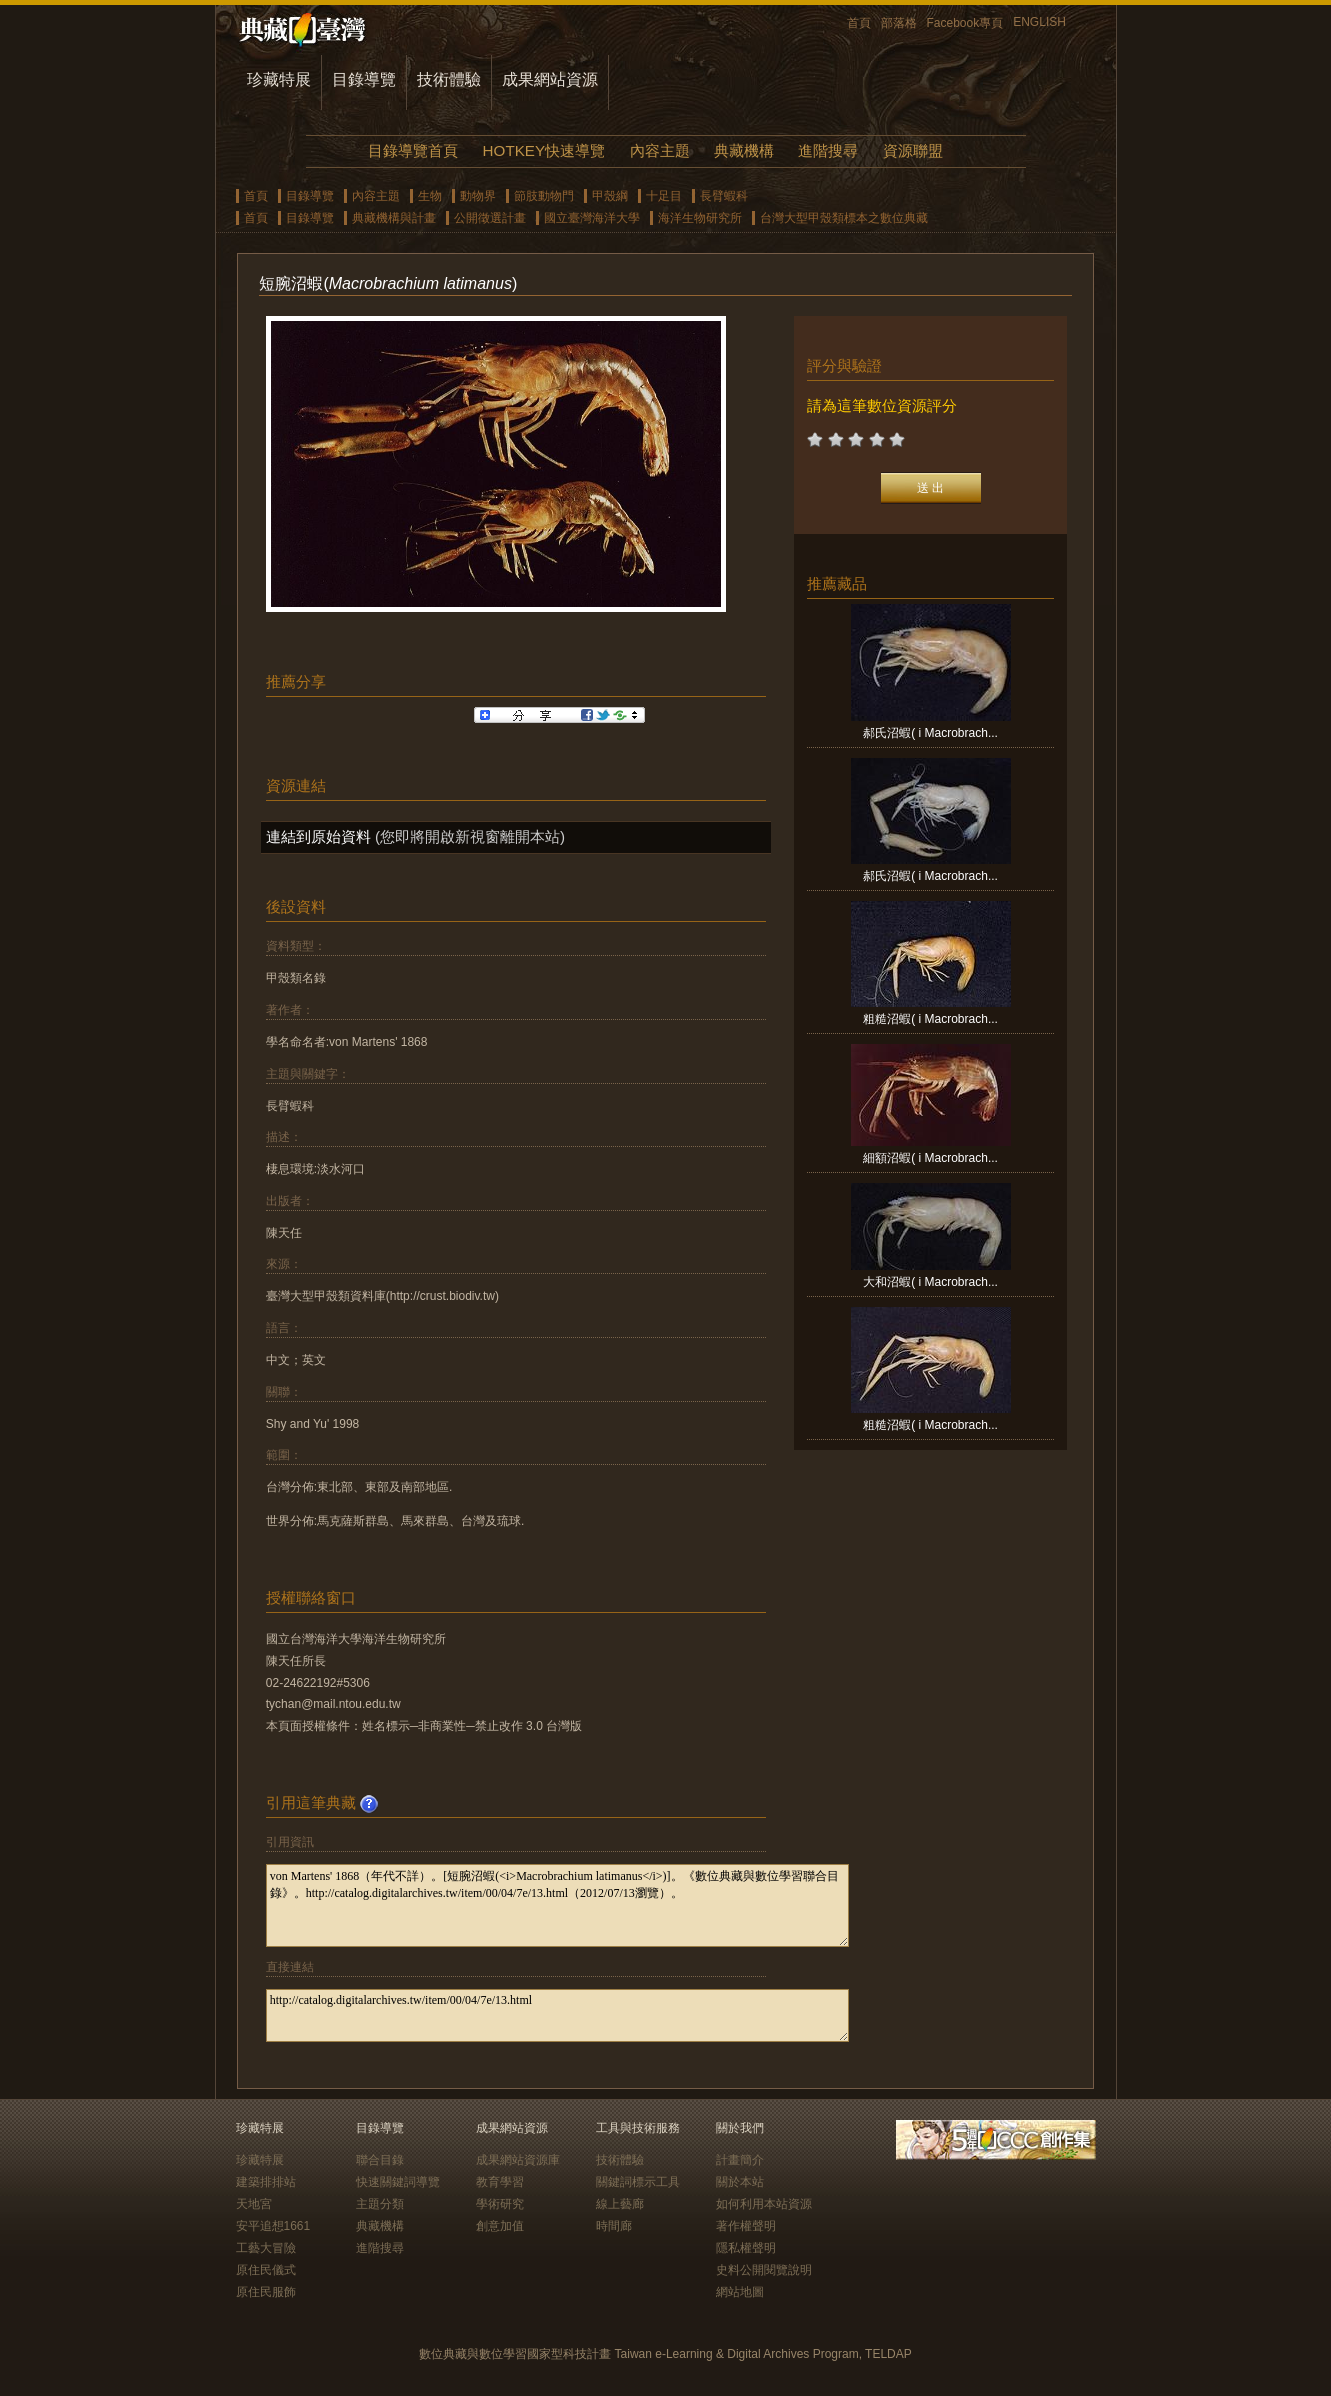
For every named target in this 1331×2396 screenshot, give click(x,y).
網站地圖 (740, 2292)
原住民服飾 (266, 2292)
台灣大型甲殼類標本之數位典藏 (844, 218)
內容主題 (660, 150)
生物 (430, 196)
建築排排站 (266, 2182)
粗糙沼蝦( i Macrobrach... (930, 1019)
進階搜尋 (828, 150)
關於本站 (740, 2182)
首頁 (859, 23)
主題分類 (380, 2204)
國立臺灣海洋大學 (592, 218)
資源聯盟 (913, 150)
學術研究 (500, 2204)
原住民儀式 (266, 2270)
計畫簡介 (740, 2160)
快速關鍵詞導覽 (398, 2182)
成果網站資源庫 (518, 2160)
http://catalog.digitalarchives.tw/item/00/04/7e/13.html (557, 2015)
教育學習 (500, 2182)
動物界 (478, 196)
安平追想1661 (273, 2226)
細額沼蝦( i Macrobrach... (930, 1158)
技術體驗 (449, 79)
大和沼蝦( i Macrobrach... (930, 1282)
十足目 (664, 196)
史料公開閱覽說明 (764, 2270)
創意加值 (500, 2226)
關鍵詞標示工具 (638, 2182)
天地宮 (254, 2204)
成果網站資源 (550, 79)
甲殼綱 (610, 196)
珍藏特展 (279, 79)
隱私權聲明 (746, 2248)
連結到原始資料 (318, 836)
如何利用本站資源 (764, 2204)
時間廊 (614, 2226)
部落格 (899, 23)
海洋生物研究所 (700, 218)
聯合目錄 (380, 2160)
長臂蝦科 (724, 196)
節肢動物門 (544, 196)
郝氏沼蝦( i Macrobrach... (930, 733)
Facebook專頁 (965, 23)
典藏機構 (744, 150)
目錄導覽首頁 (413, 150)
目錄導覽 (364, 79)
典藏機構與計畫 (394, 218)
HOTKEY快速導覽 (544, 150)
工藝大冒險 (266, 2248)
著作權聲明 (746, 2226)
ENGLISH (1039, 22)
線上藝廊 (620, 2204)
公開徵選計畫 (490, 218)
